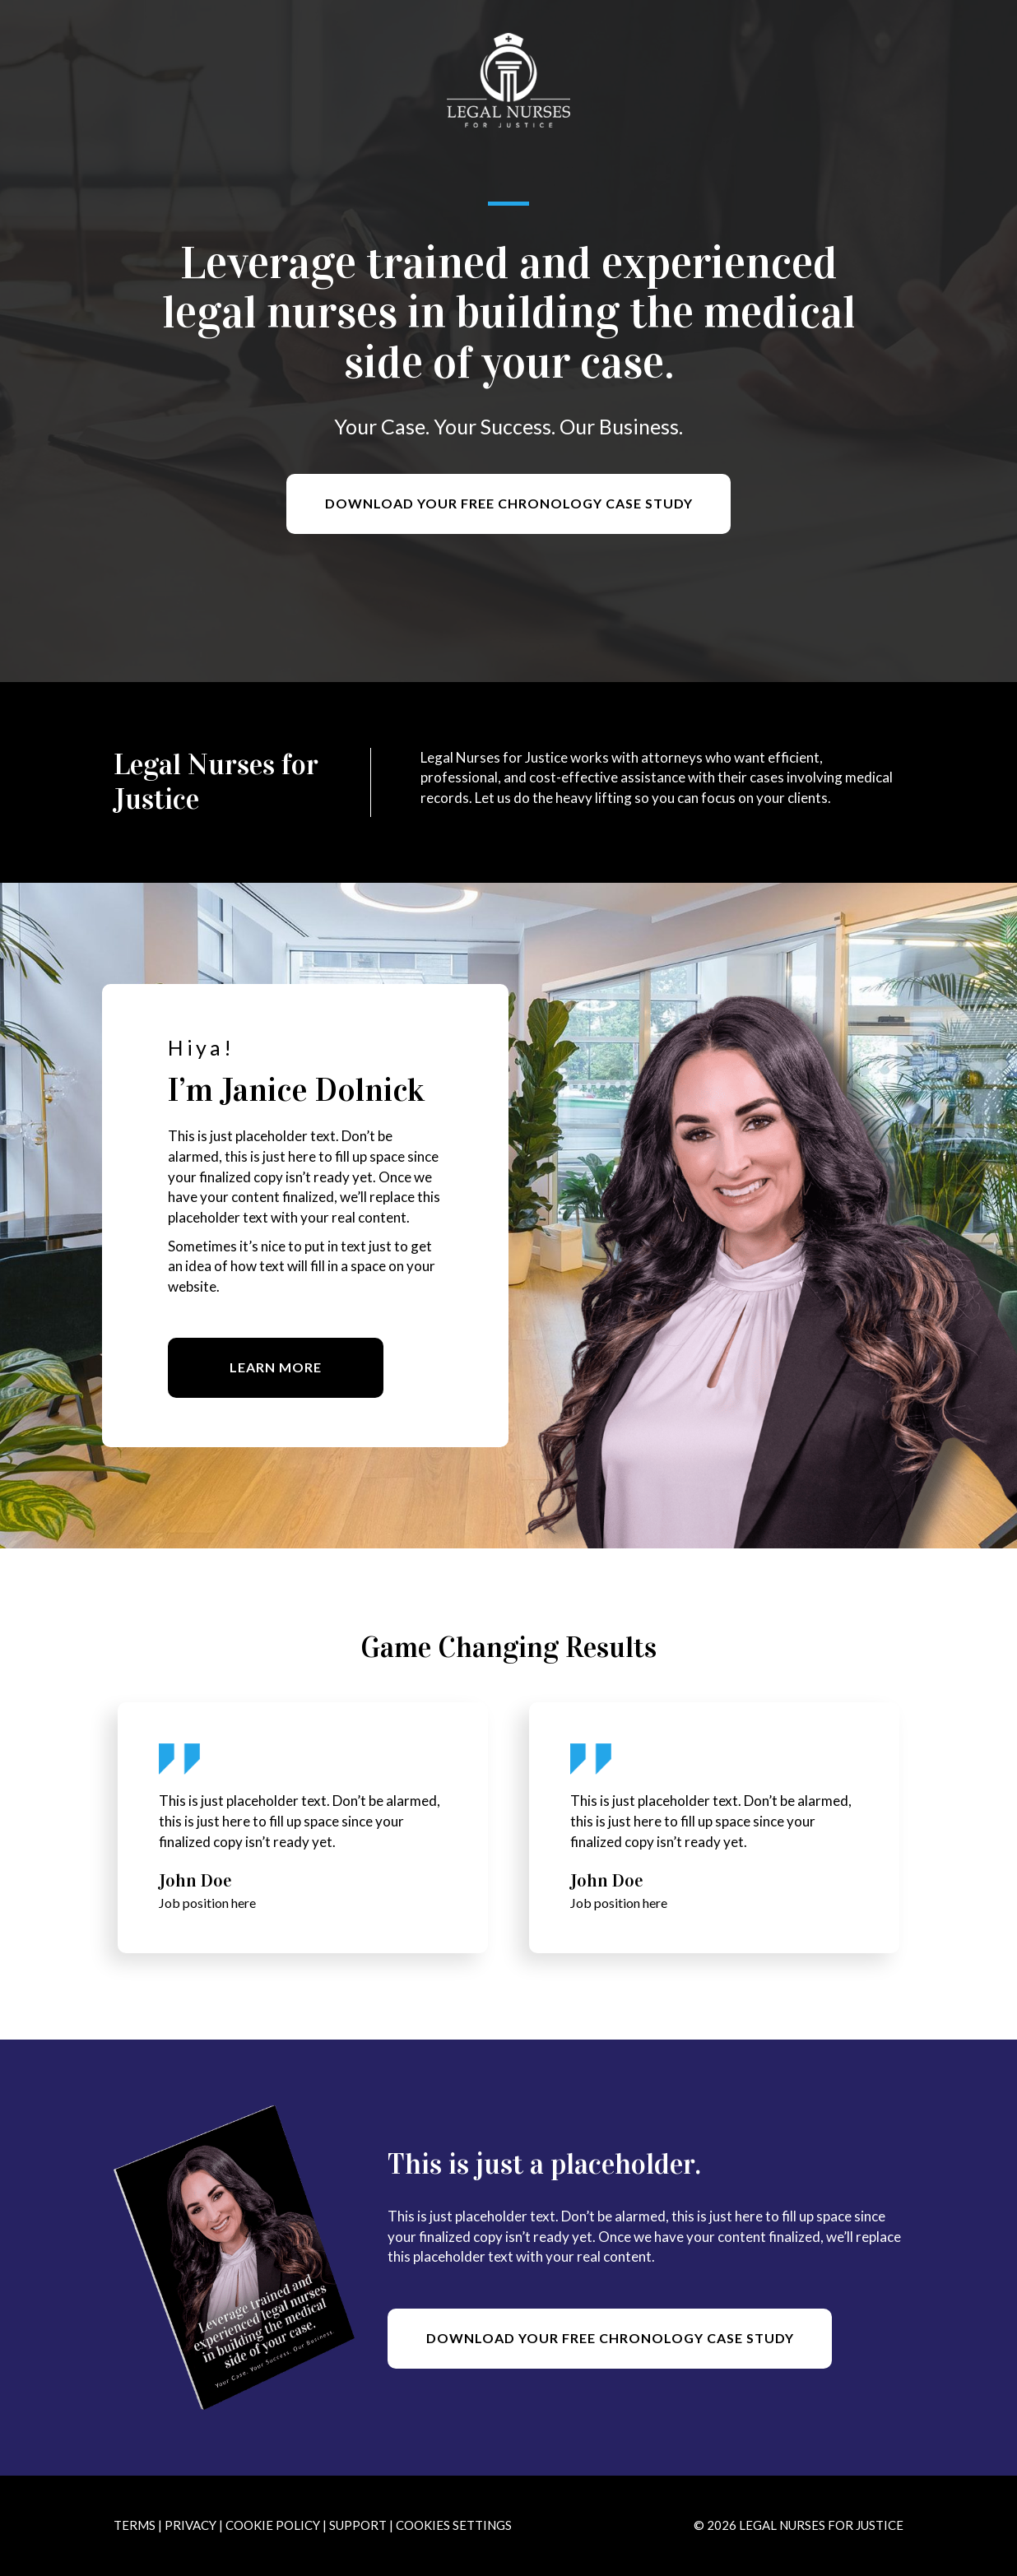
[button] (508, 503)
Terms (135, 2525)
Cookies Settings (454, 2525)
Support (358, 2525)
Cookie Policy (272, 2525)
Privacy (190, 2525)
